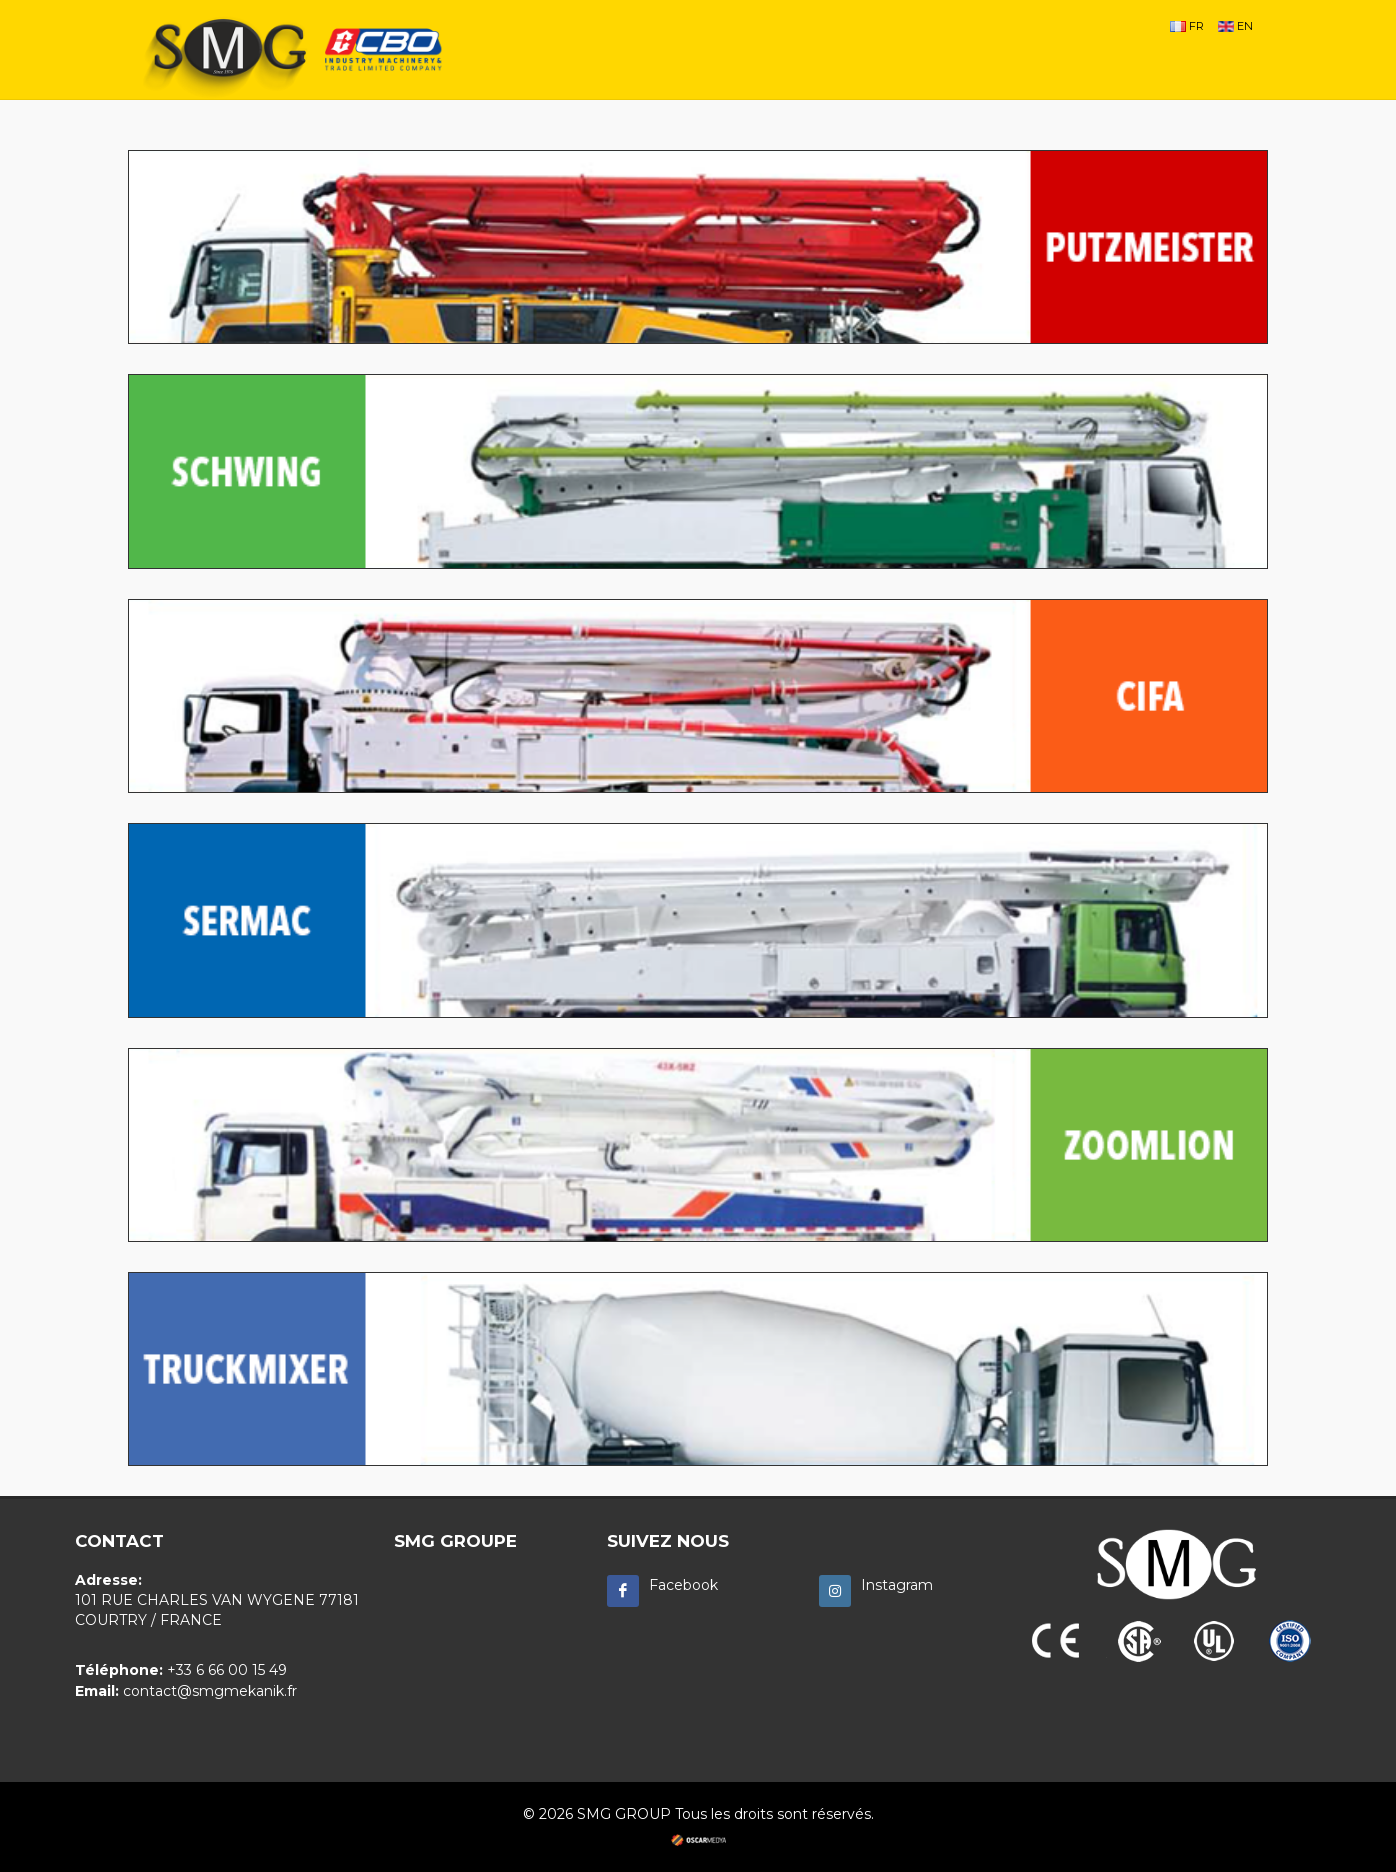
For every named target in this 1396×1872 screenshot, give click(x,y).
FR (1187, 26)
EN (1235, 26)
